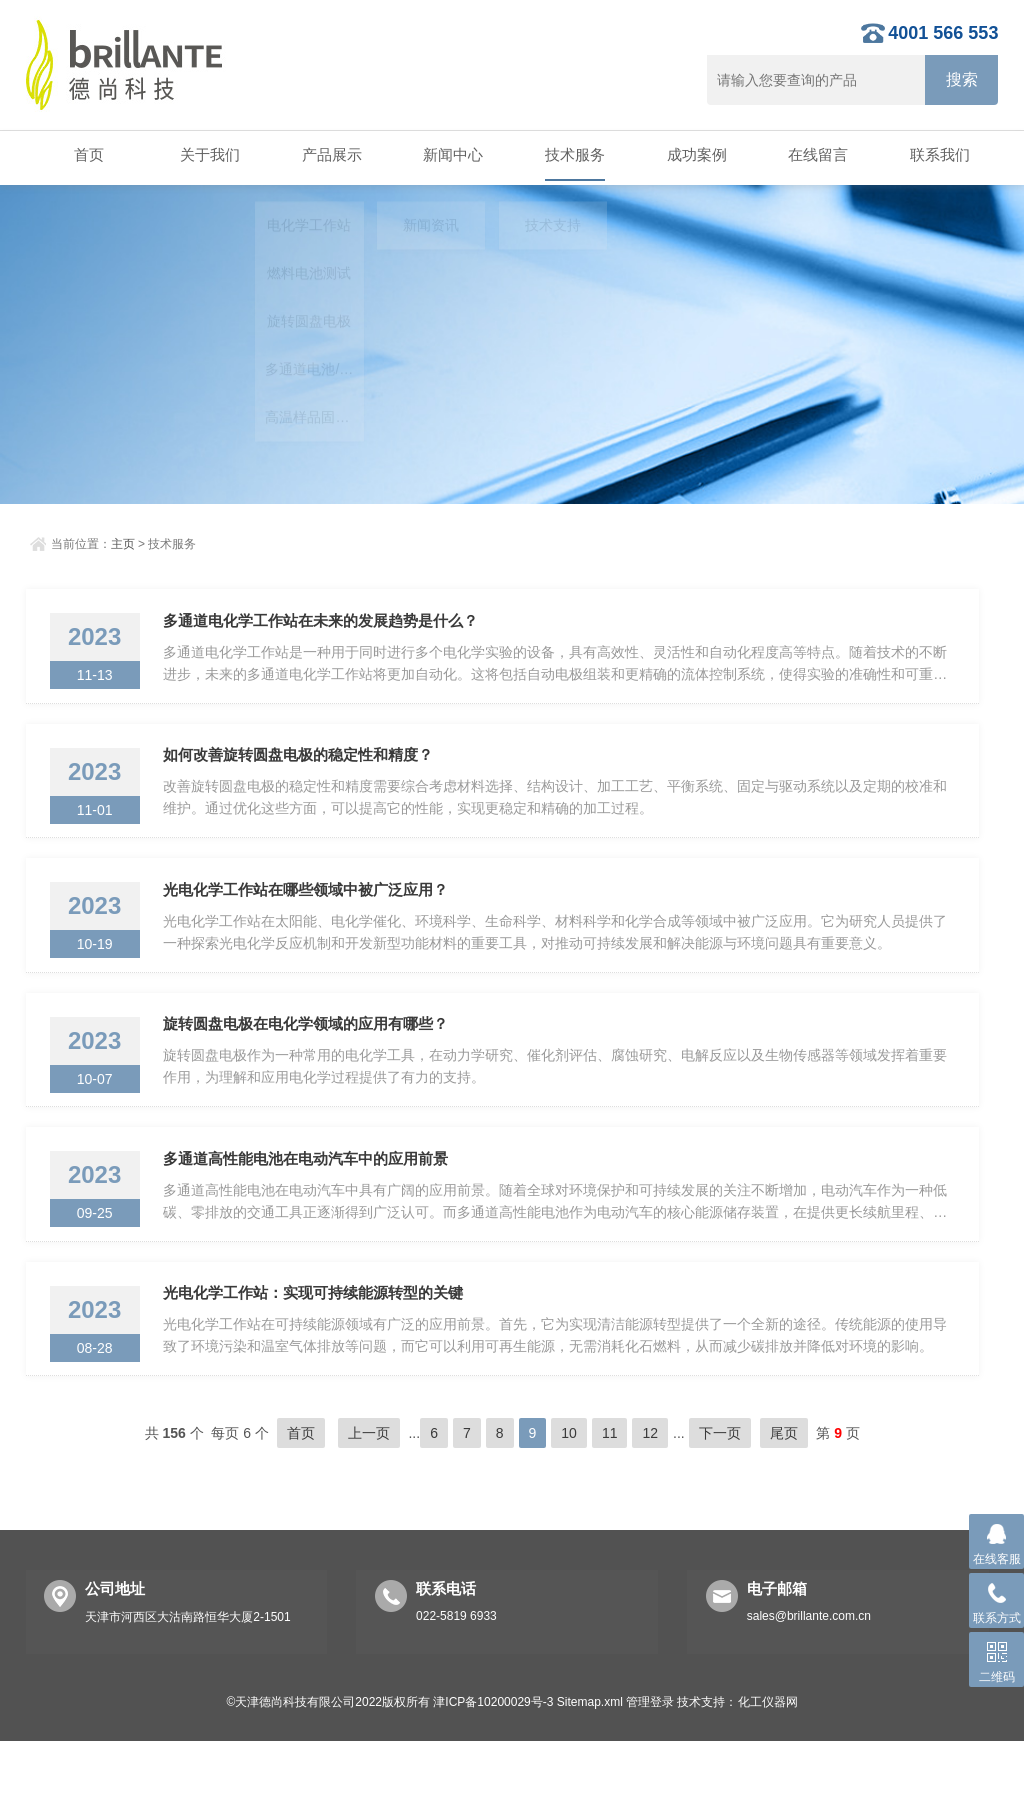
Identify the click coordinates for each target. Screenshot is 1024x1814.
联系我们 (938, 155)
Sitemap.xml (590, 1775)
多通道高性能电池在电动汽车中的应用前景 (312, 1212)
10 (569, 1506)
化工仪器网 (768, 1775)
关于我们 (208, 155)
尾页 (784, 1506)
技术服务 (573, 155)
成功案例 (694, 155)
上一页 (369, 1506)
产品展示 (330, 155)
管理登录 (650, 1775)
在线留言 (816, 155)
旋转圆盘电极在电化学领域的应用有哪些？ (312, 1065)
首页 (86, 155)
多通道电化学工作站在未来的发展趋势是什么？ (327, 624)
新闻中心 (451, 155)
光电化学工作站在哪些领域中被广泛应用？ (312, 918)
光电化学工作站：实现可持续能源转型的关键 (320, 1359)
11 (610, 1506)
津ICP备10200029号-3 (493, 1775)
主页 (123, 542)
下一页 (720, 1506)
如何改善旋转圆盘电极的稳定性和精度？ (305, 771)
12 (650, 1506)
